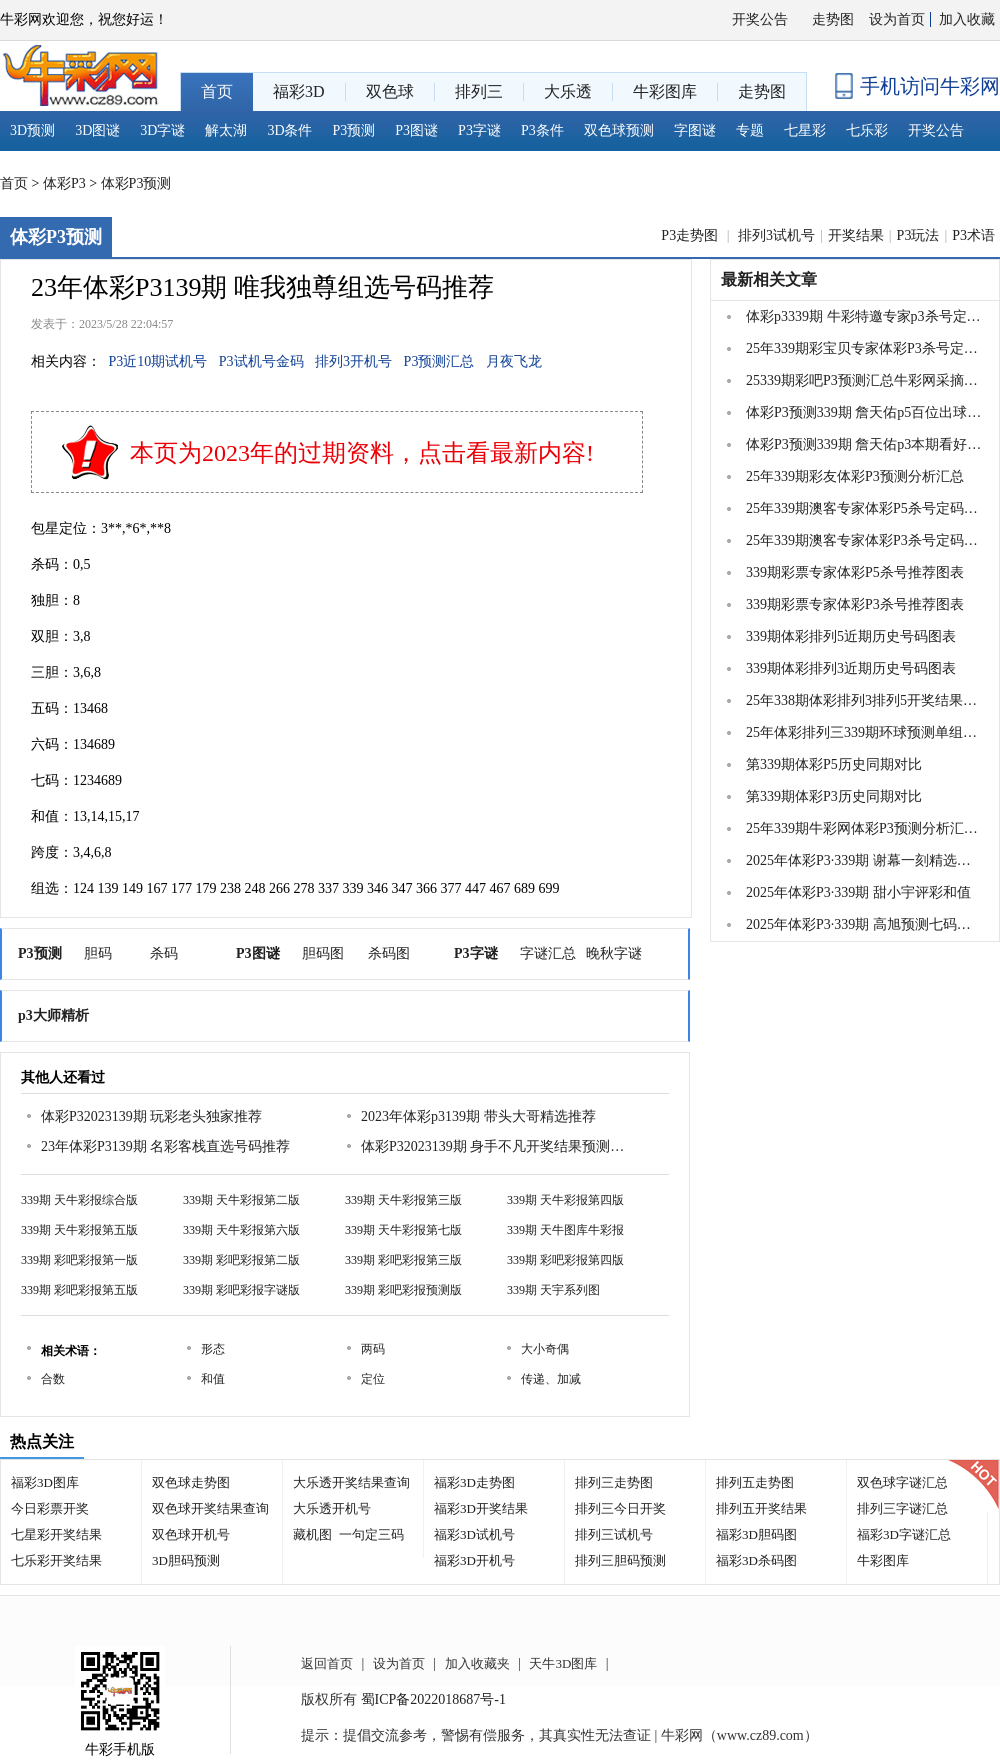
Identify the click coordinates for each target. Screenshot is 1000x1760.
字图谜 (695, 130)
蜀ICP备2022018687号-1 (433, 1699)
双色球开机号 (191, 1534)
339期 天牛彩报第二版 (241, 1200)
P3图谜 (416, 130)
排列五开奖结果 (761, 1508)
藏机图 (312, 1534)
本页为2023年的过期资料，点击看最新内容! (362, 453)
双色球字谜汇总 (902, 1482)
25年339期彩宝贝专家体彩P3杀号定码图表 (864, 348)
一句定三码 (371, 1534)
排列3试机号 (776, 235)
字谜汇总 (548, 953)
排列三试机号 (614, 1534)
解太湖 (226, 130)
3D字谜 (162, 130)
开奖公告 (760, 19)
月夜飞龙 (514, 361)
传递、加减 (551, 1379)
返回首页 (327, 1663)
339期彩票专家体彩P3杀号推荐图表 (855, 604)
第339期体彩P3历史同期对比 (834, 796)
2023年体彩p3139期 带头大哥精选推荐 (478, 1116)
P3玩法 (918, 235)
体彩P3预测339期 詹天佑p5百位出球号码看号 (864, 412)
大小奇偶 (545, 1349)
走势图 (833, 19)
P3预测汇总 (439, 361)
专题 (750, 130)
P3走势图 (691, 235)
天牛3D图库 (563, 1663)
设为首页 (897, 19)
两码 (373, 1349)
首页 (14, 183)
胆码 (98, 953)
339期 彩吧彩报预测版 (403, 1290)
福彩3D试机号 (474, 1534)
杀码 (164, 953)
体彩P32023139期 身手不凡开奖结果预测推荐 (496, 1146)
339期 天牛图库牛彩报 (565, 1230)
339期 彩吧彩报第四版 (565, 1260)
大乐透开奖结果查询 (351, 1482)
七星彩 (805, 130)
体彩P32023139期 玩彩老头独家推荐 (151, 1116)
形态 (213, 1349)
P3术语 (973, 235)
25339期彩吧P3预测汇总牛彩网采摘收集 (864, 380)
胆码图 (323, 953)
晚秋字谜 (614, 953)
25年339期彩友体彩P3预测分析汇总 (855, 476)
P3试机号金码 (261, 361)
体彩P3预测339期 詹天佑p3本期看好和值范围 (864, 444)
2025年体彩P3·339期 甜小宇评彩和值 (858, 892)
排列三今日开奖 (620, 1508)
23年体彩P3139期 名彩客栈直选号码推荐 (165, 1146)
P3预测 (354, 130)
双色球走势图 (191, 1482)
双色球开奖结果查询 (210, 1508)
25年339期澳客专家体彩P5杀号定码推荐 (864, 508)
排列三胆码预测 (620, 1560)
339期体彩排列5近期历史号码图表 (851, 636)
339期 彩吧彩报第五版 (79, 1290)
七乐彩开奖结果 (56, 1560)
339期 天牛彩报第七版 (403, 1230)
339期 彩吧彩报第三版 (403, 1260)
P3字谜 (479, 130)
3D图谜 (97, 130)
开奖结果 (856, 235)
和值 (213, 1379)
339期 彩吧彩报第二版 (241, 1260)
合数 (53, 1379)
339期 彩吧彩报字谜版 (241, 1290)
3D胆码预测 (186, 1560)
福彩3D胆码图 (756, 1534)
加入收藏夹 (477, 1663)
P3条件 (542, 130)
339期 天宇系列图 (553, 1290)
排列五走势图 (755, 1482)
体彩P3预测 (136, 183)
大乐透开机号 (332, 1508)
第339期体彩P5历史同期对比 (834, 764)
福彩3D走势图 (474, 1482)
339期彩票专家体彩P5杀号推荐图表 (855, 572)
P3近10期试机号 (158, 361)
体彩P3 (64, 183)
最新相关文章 (769, 279)
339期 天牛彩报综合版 (79, 1200)
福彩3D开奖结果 (481, 1508)
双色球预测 (619, 130)
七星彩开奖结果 (56, 1534)
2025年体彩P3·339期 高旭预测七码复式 (864, 924)
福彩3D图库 (45, 1482)
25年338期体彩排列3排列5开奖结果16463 (864, 700)
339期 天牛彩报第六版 (241, 1230)
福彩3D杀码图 (756, 1560)
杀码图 (389, 953)
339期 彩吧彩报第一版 (79, 1260)
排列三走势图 (614, 1482)
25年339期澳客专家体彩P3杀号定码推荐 (864, 540)
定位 (373, 1379)
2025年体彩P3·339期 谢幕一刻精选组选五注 (864, 860)
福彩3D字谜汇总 (904, 1534)
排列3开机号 (353, 361)
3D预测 (32, 130)
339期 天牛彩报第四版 (565, 1200)
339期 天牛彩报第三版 (403, 1200)
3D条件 (289, 130)
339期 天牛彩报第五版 (79, 1230)
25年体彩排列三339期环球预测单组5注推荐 (864, 732)
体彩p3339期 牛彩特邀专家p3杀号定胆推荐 (864, 316)
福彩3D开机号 (474, 1560)
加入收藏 (967, 19)
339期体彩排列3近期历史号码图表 (851, 668)
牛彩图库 (883, 1560)
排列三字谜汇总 (902, 1508)
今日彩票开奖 (50, 1508)
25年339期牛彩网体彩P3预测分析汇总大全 (864, 828)
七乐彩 (867, 130)
